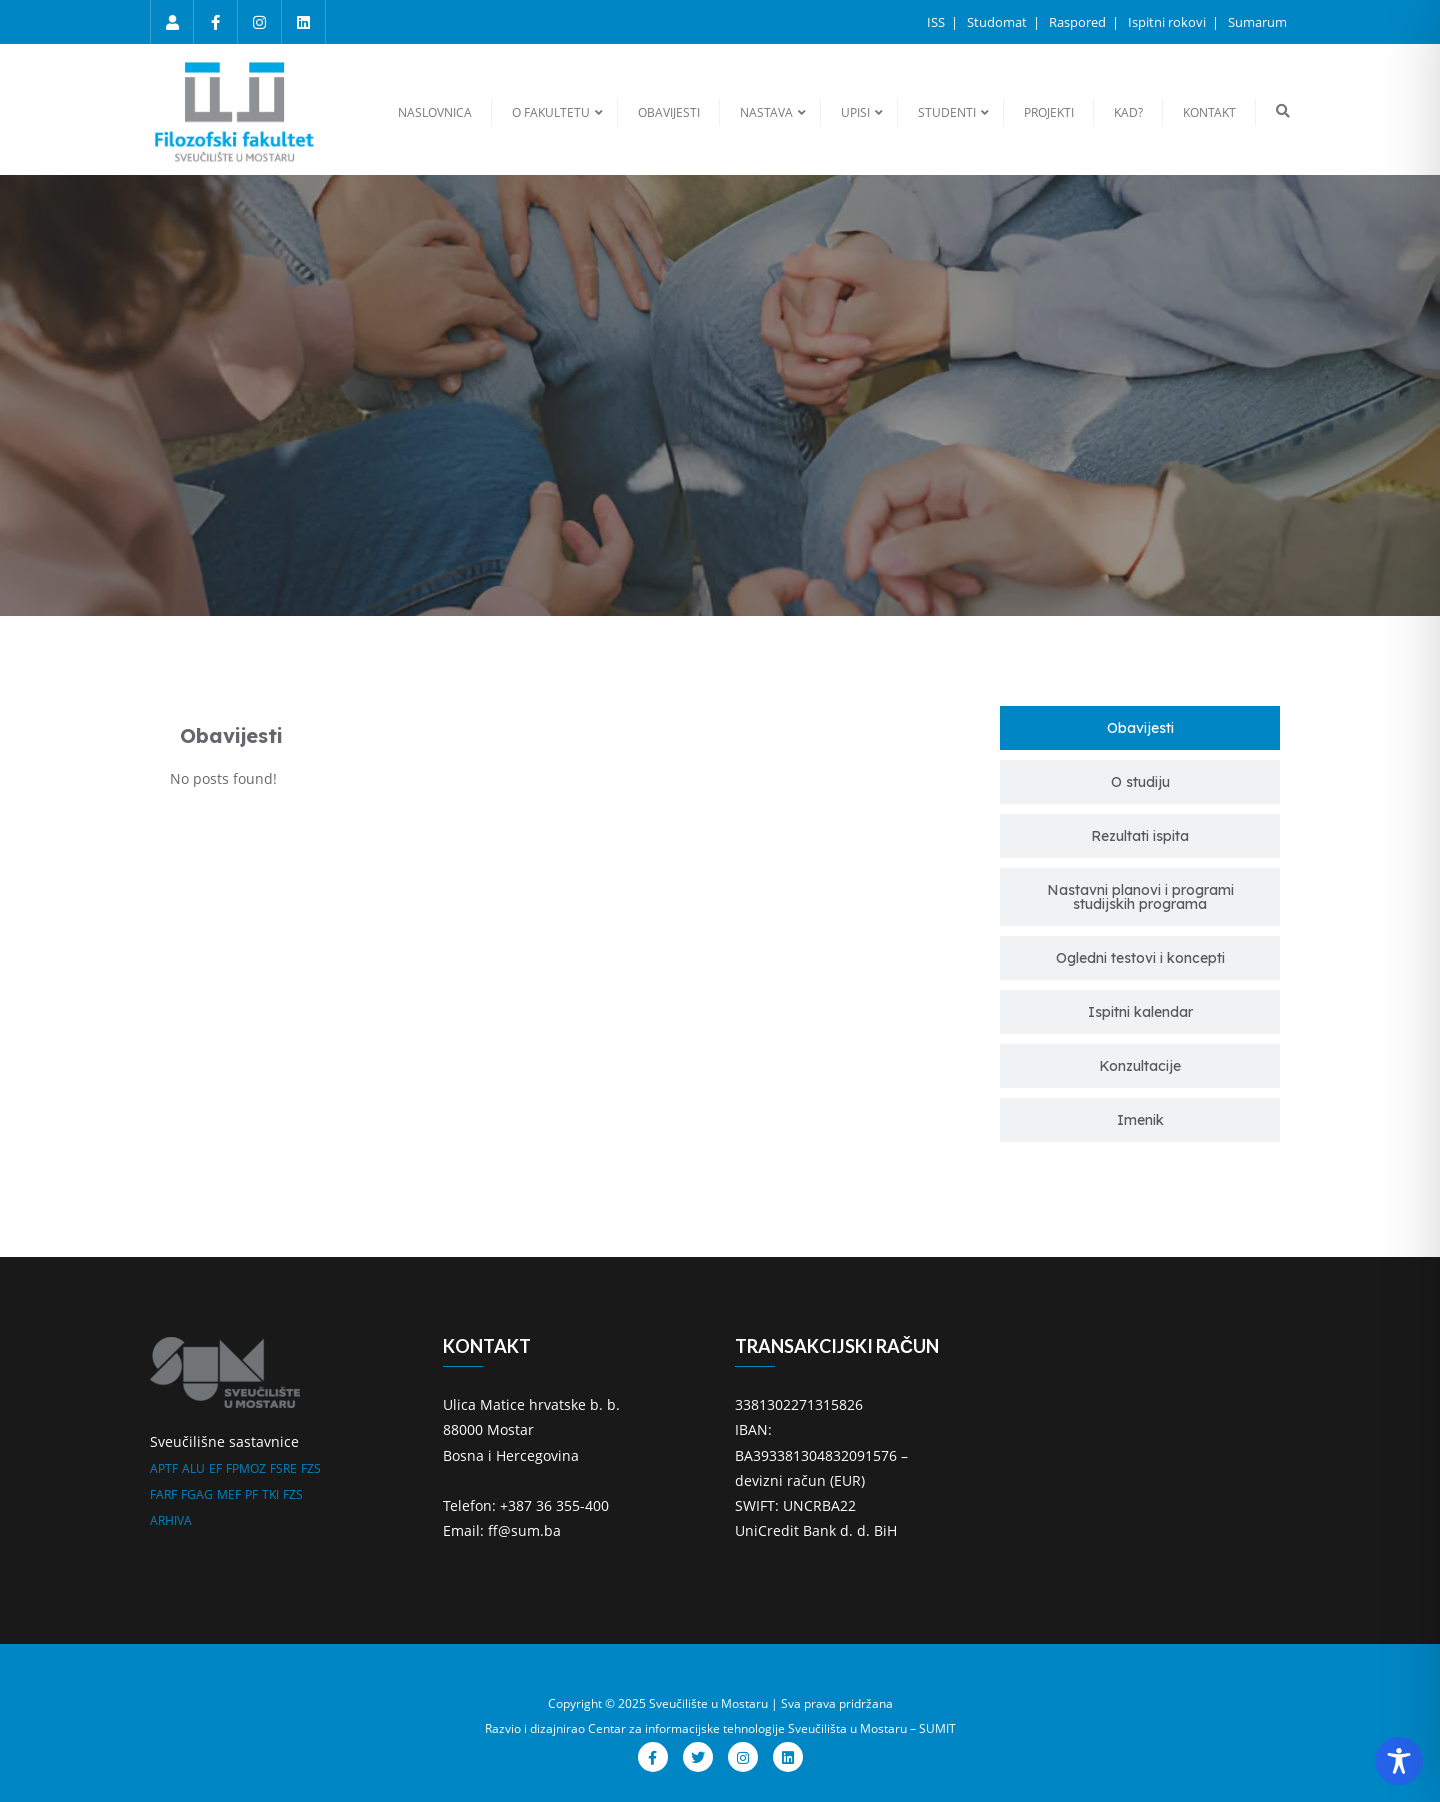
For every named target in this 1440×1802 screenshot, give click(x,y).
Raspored (1079, 22)
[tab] (1140, 728)
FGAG (197, 1494)
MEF (229, 1494)
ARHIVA (171, 1520)
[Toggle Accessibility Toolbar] (1399, 1761)
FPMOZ (246, 1468)
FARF (163, 1494)
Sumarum (1257, 22)
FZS (311, 1468)
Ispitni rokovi (1168, 22)
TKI (270, 1494)
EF (215, 1468)
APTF (164, 1468)
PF (251, 1494)
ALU (193, 1468)
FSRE (283, 1468)
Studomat (998, 22)
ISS (937, 22)
